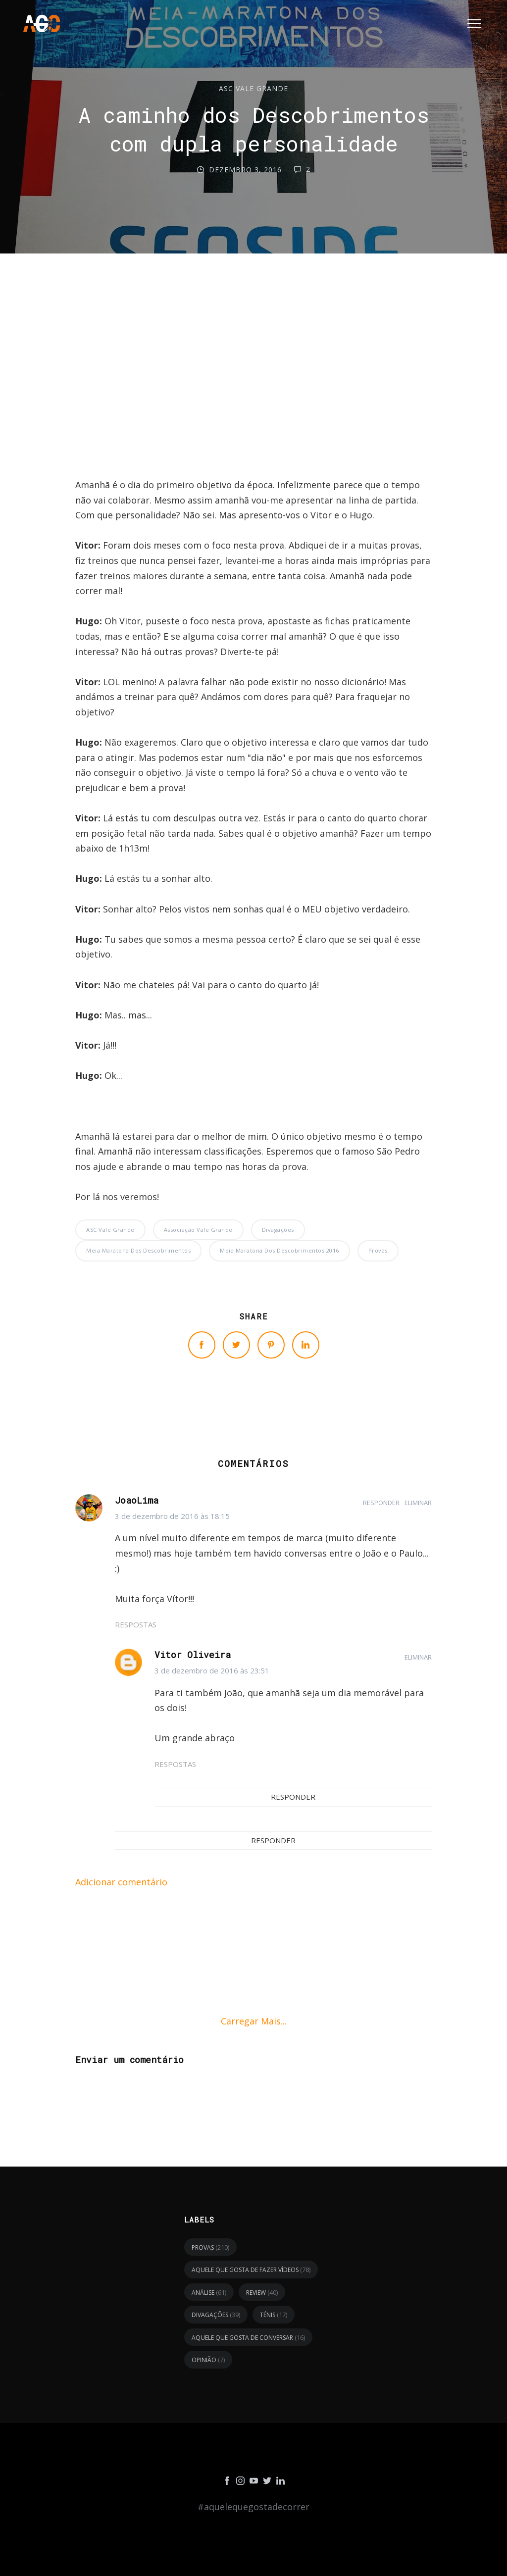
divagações (278, 1229)
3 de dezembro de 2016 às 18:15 (172, 1516)
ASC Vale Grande (253, 88)
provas (378, 1250)
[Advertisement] (253, 390)
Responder (381, 1502)
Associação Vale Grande (198, 1229)
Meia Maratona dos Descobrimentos (138, 1250)
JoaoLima (136, 1500)
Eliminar (418, 1502)
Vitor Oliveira (192, 1655)
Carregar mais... (254, 2021)
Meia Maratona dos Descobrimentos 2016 (279, 1250)
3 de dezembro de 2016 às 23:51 (211, 1670)
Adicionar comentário (121, 1882)
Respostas (135, 1624)
